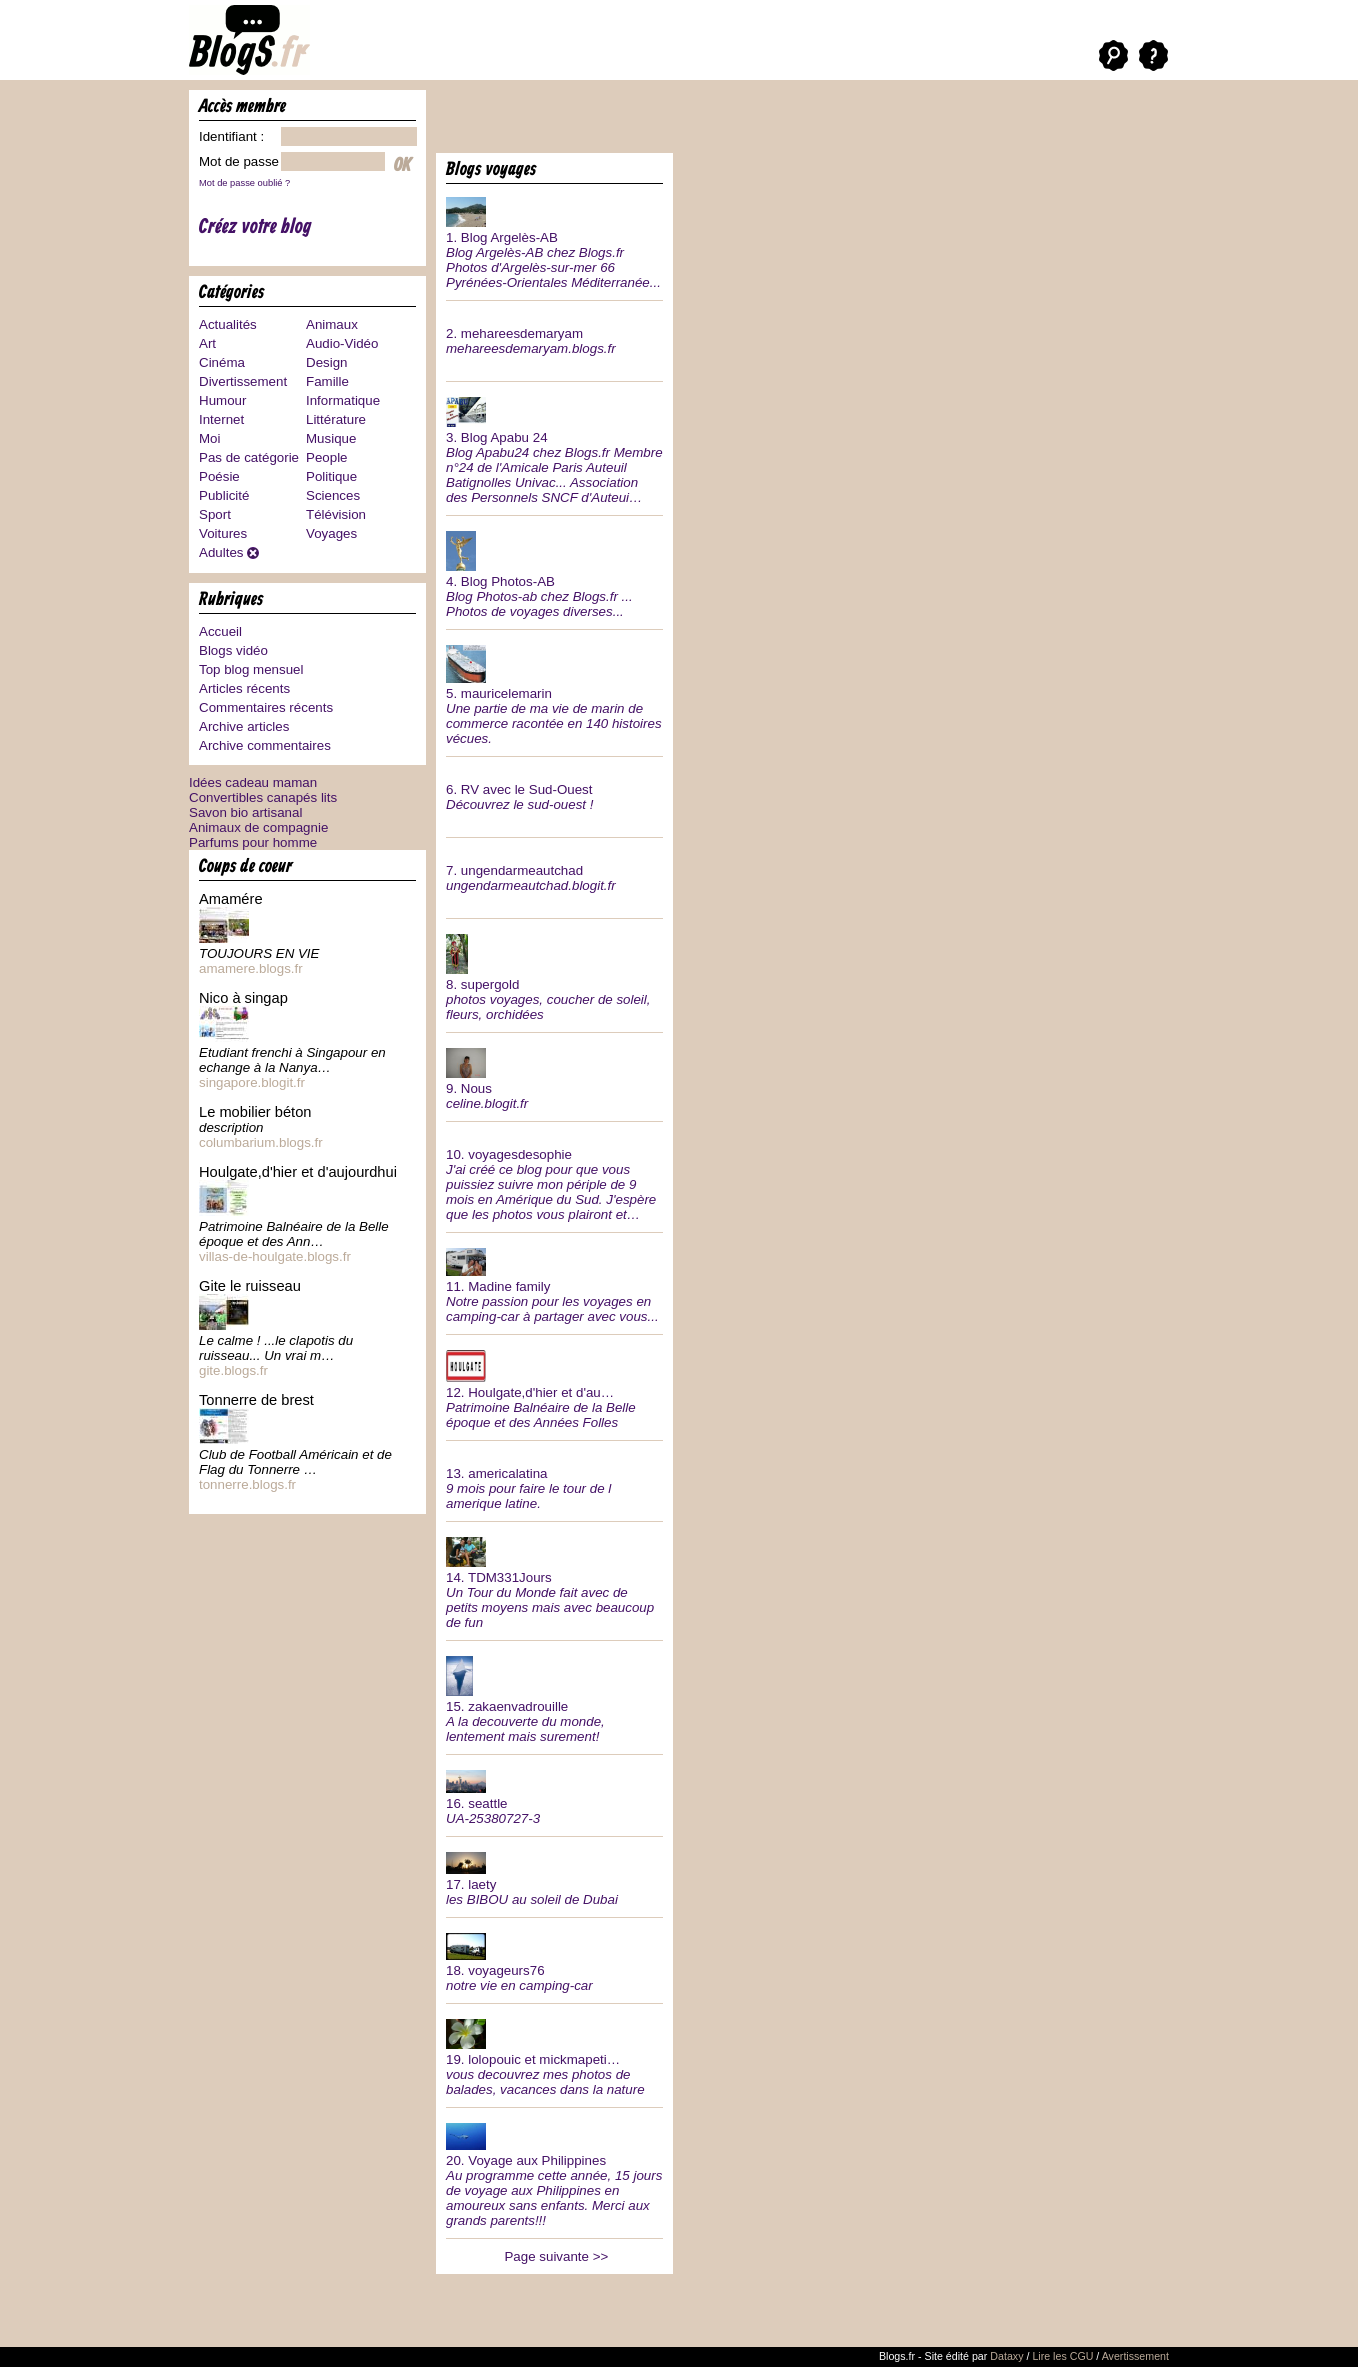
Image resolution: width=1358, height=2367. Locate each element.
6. (554, 789)
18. (554, 1960)
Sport (215, 514)
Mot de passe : (242, 161)
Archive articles (244, 726)
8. (554, 975)
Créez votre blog (255, 227)
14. (554, 1581)
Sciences (333, 495)
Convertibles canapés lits (263, 797)
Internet (221, 419)
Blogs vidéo (233, 650)
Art (207, 343)
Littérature (336, 419)
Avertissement (1135, 2356)
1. (554, 241)
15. (554, 1697)
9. (554, 1077)
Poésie (219, 476)
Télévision (336, 514)
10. (554, 1177)
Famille (327, 381)
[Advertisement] (670, 120)
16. (554, 1795)
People (327, 457)
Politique (331, 476)
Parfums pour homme (253, 842)
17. (554, 1877)
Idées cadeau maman (253, 782)
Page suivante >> (556, 2256)
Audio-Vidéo (342, 343)
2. (554, 333)
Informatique (343, 400)
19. (554, 2055)
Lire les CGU (1062, 2356)
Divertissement (243, 381)
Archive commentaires (265, 745)
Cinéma (222, 362)
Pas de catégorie (249, 457)
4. (554, 572)
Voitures (223, 533)
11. (554, 1283)
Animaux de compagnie (258, 827)
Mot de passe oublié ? (244, 183)
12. (554, 1387)
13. (554, 1481)
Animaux (332, 324)
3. (554, 448)
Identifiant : (231, 136)
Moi (209, 438)
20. (554, 2173)
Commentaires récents (266, 707)
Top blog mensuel (251, 669)
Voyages (331, 533)
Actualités (228, 324)
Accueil (220, 631)
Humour (222, 400)
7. (554, 870)
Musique (331, 438)
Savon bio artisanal (245, 812)
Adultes (221, 552)
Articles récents (244, 688)
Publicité (224, 495)
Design (327, 362)
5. (554, 693)
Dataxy (1006, 2356)
